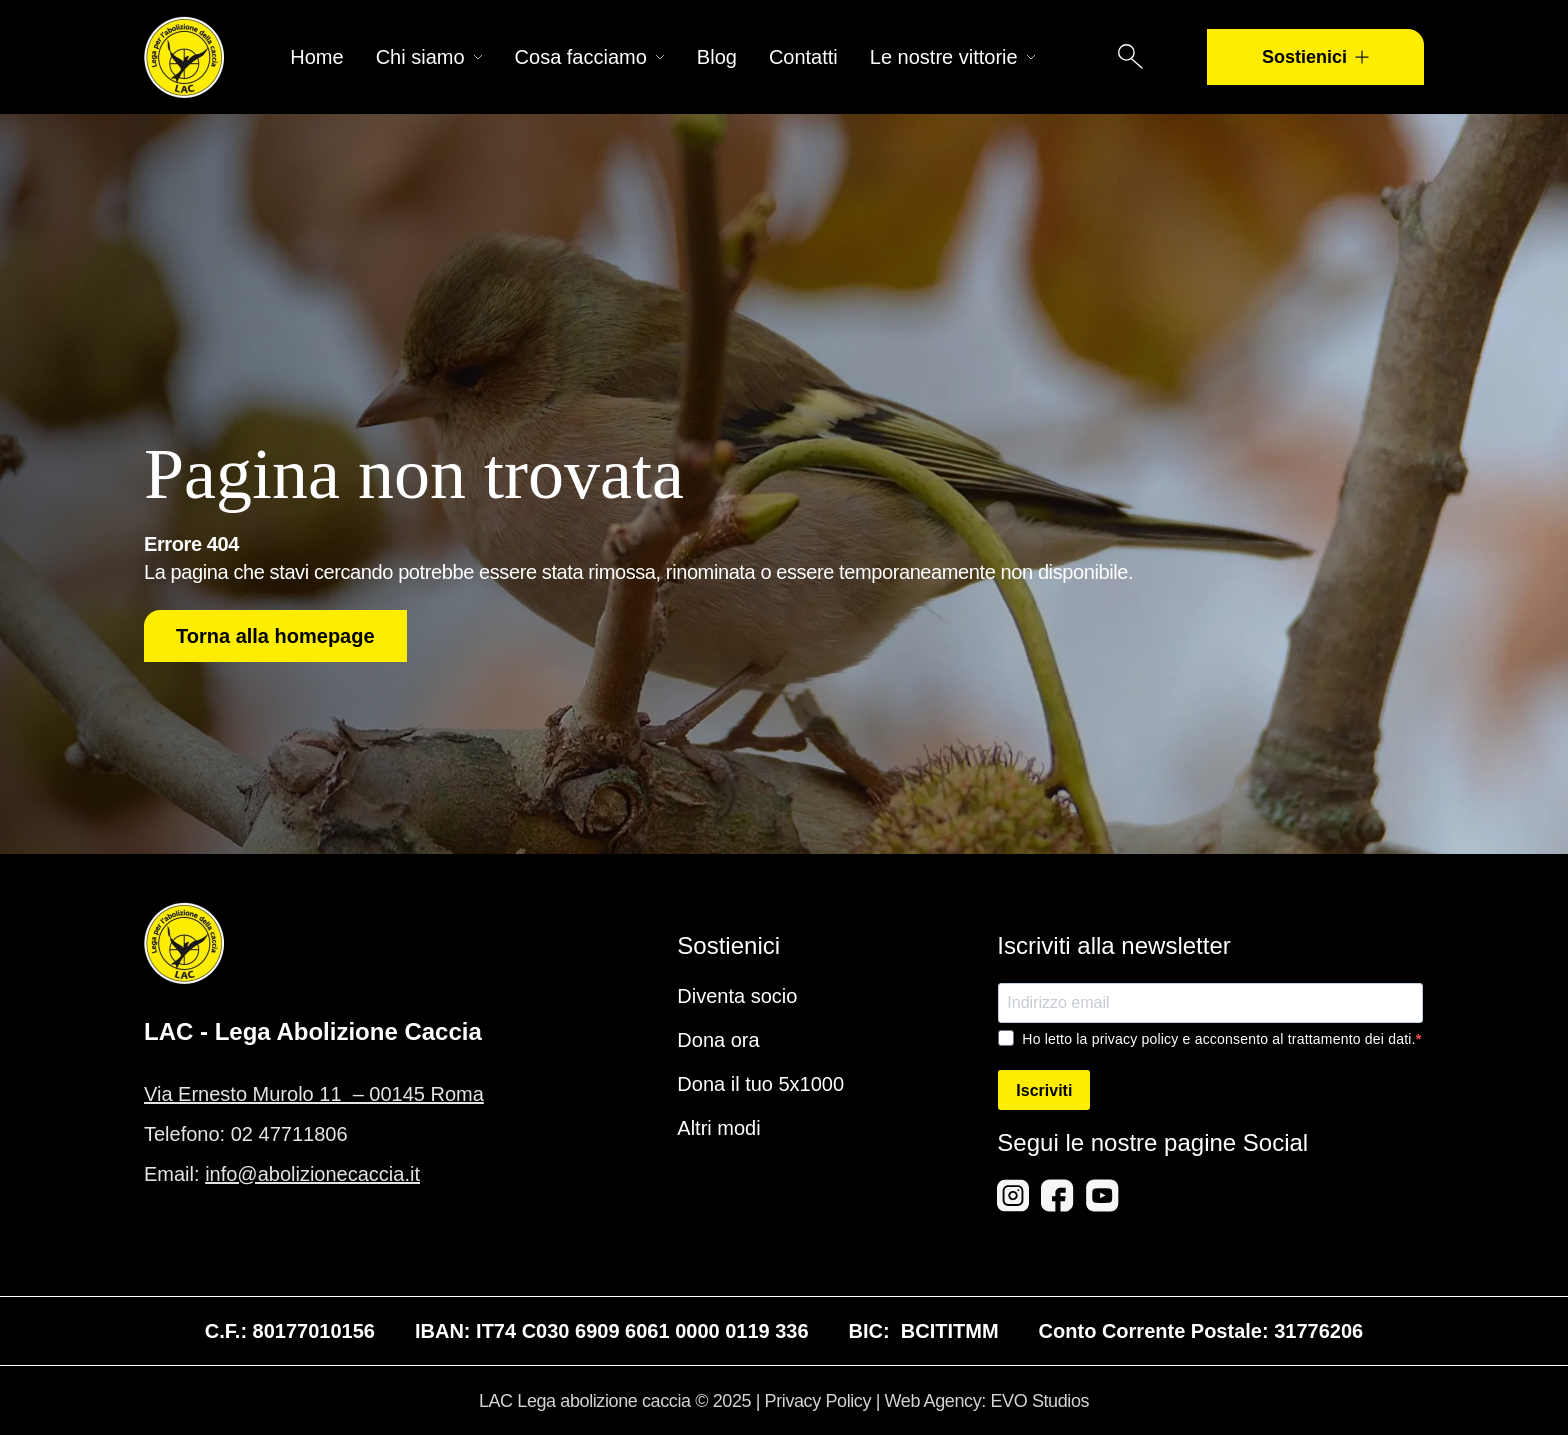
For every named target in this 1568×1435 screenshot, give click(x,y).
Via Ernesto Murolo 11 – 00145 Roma (314, 1094)
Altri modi (718, 1128)
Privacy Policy (818, 1401)
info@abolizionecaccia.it (312, 1174)
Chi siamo (429, 57)
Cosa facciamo (590, 57)
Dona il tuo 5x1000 (760, 1084)
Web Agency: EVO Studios (987, 1401)
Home (316, 57)
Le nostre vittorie (953, 57)
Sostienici (1315, 57)
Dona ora (718, 1040)
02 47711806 (289, 1134)
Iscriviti (1044, 1090)
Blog (717, 57)
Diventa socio (737, 996)
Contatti (803, 57)
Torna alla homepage (275, 636)
